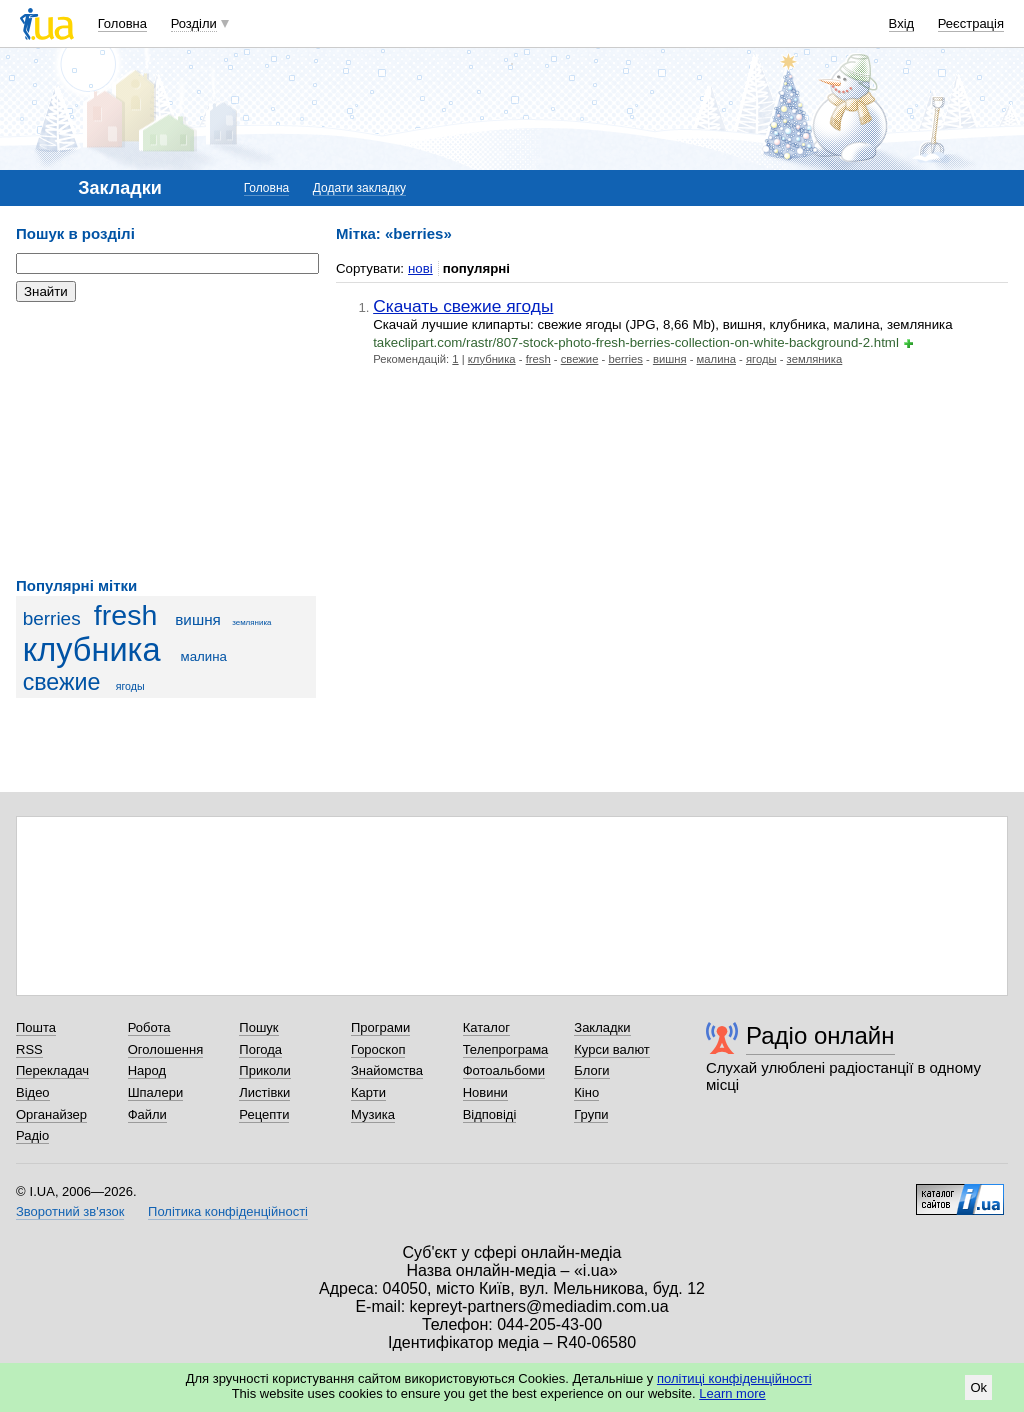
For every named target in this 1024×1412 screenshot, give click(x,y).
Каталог (486, 1027)
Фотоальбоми (504, 1070)
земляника (251, 622)
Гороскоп (378, 1049)
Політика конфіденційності (228, 1211)
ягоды (130, 686)
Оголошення (166, 1049)
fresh (125, 615)
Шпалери (156, 1092)
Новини (485, 1092)
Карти (368, 1092)
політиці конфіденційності (734, 1378)
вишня (198, 619)
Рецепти (264, 1114)
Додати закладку (359, 188)
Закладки (602, 1027)
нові (420, 268)
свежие (62, 682)
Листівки (264, 1092)
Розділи (194, 23)
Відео (33, 1092)
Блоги (591, 1070)
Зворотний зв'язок (70, 1211)
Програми (380, 1027)
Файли (147, 1114)
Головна (122, 23)
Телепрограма (506, 1049)
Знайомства (387, 1070)
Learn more (732, 1393)
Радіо (32, 1135)
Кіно (586, 1092)
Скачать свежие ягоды (463, 306)
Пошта (36, 1027)
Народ (147, 1070)
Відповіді (490, 1114)
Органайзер (51, 1114)
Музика (373, 1114)
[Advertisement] (166, 440)
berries (52, 618)
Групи (591, 1114)
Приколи (264, 1070)
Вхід (902, 23)
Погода (260, 1049)
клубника (92, 650)
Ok (978, 1387)
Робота (149, 1027)
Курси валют (612, 1049)
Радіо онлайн (820, 1035)
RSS (29, 1049)
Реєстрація (971, 23)
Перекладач (52, 1070)
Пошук (258, 1027)
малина (204, 656)
